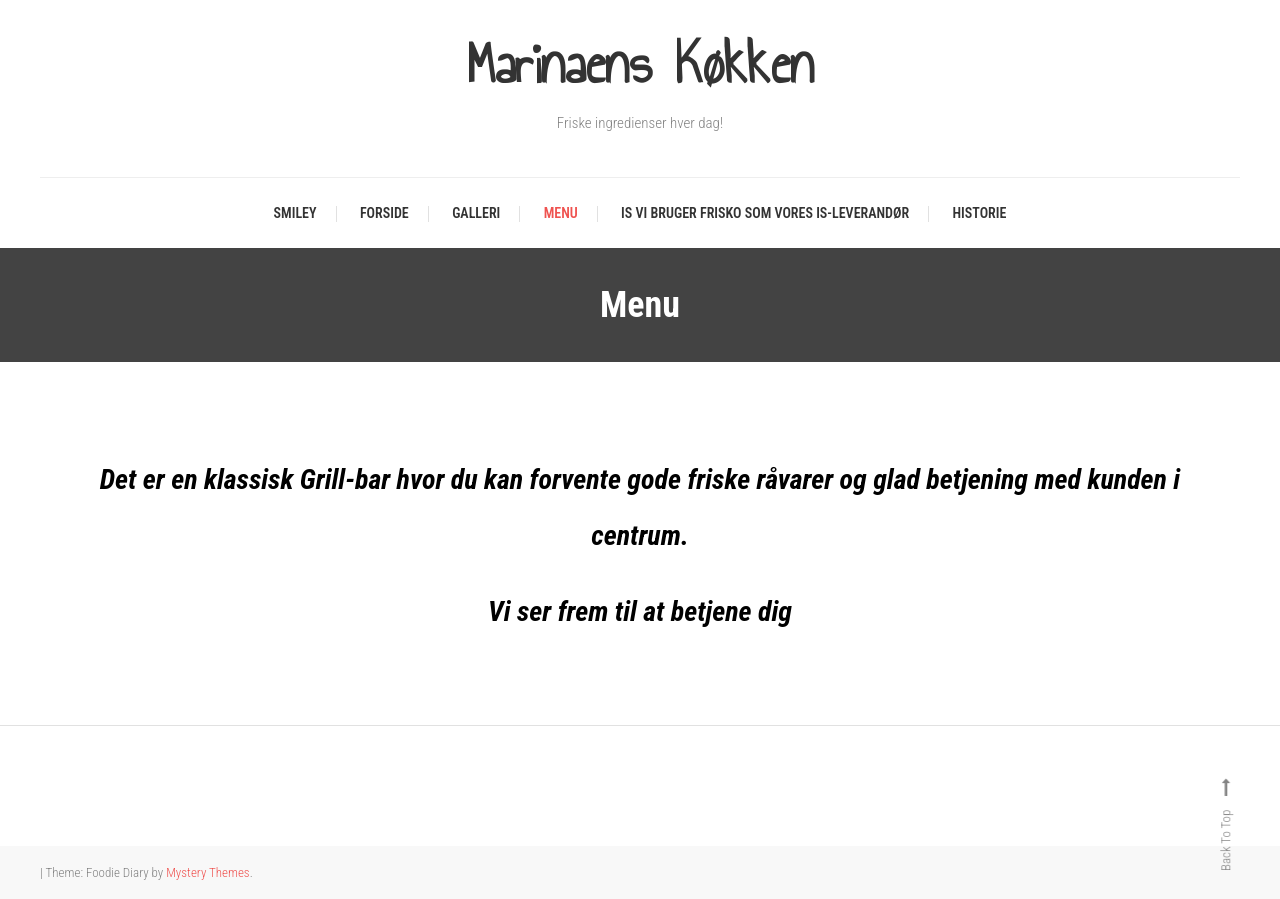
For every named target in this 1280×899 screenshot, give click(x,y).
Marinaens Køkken (640, 65)
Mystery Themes (207, 872)
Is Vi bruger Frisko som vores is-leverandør (765, 213)
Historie (980, 213)
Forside (384, 213)
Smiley (295, 213)
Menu (561, 213)
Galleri (476, 213)
